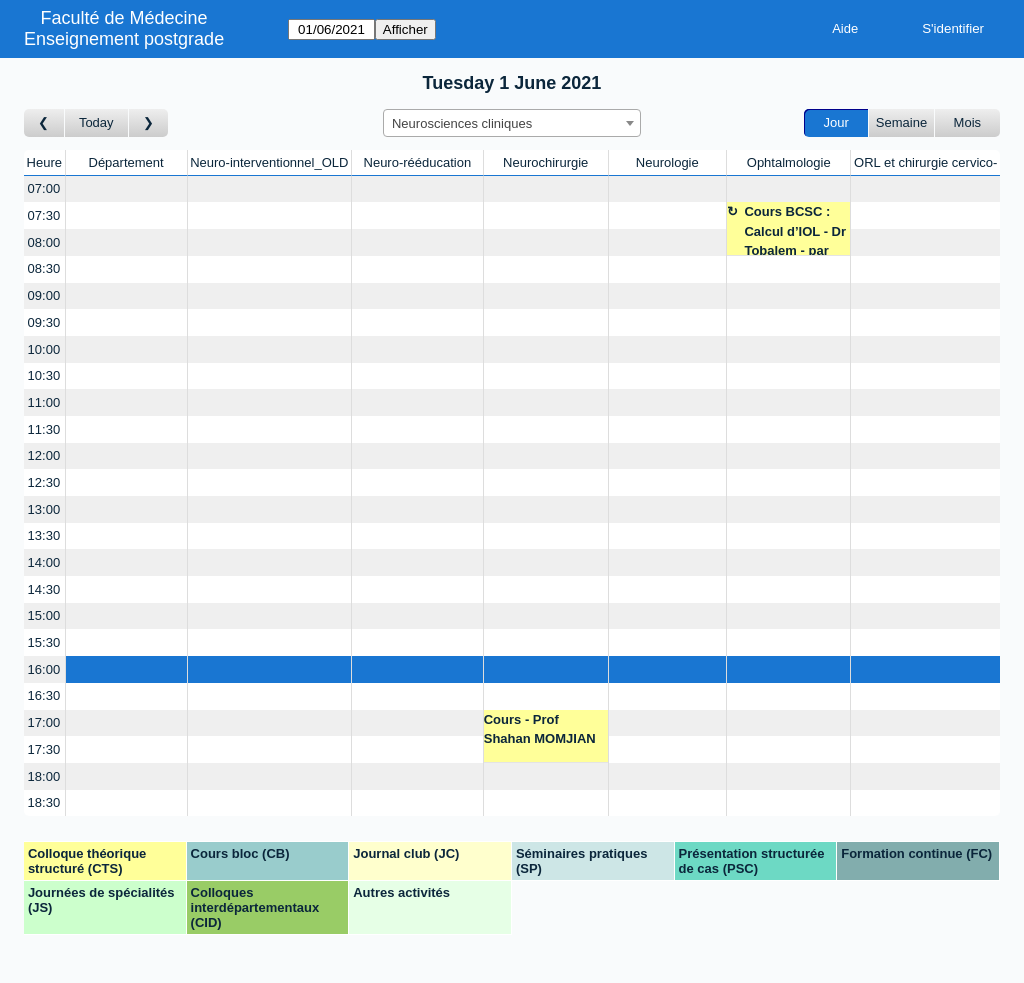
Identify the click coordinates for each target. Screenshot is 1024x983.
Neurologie (667, 162)
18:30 (44, 802)
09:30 (44, 322)
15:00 (44, 615)
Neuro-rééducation (418, 162)
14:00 (44, 562)
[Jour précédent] (44, 123)
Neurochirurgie (545, 162)
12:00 (44, 455)
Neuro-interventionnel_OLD (269, 162)
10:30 (44, 375)
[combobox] (512, 123)
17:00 (44, 722)
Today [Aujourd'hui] (96, 122)
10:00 (44, 349)
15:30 (44, 642)
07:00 (44, 188)
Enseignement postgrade (124, 39)
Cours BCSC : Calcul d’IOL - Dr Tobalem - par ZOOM (795, 229)
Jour (836, 122)
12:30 (44, 482)
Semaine (901, 122)
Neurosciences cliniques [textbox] (462, 123)
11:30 (44, 429)
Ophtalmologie (789, 162)
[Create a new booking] (126, 189)
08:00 (44, 242)
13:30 (44, 535)
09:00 (44, 295)
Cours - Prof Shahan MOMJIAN (540, 729)
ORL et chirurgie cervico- (925, 162)
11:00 (44, 402)
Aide (845, 28)
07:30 (44, 215)
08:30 (44, 268)
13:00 (44, 509)
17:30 (44, 749)
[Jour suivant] (149, 123)
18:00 (44, 776)
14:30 (44, 589)
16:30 (44, 695)
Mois (967, 122)
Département (126, 162)
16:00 (44, 669)
